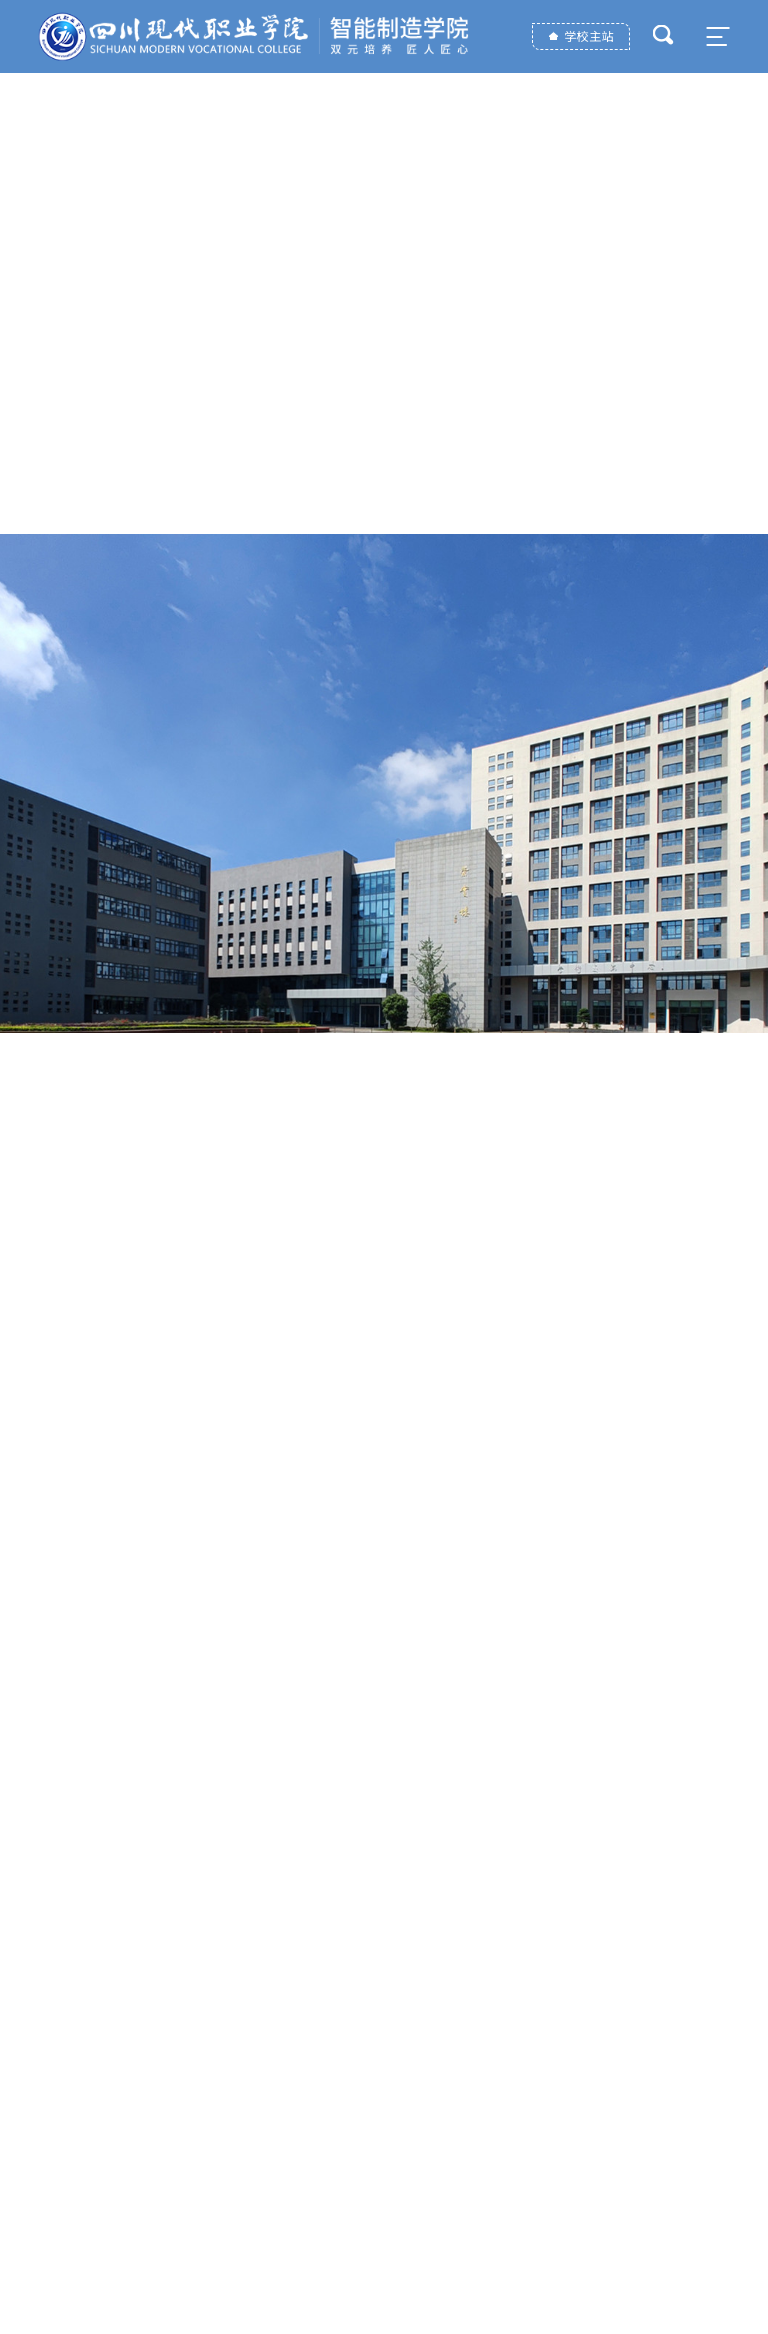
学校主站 (588, 37)
